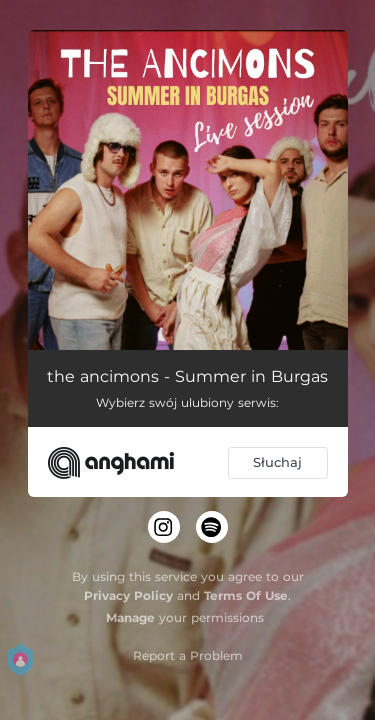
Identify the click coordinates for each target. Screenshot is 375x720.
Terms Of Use (246, 595)
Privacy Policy (128, 595)
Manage (130, 617)
